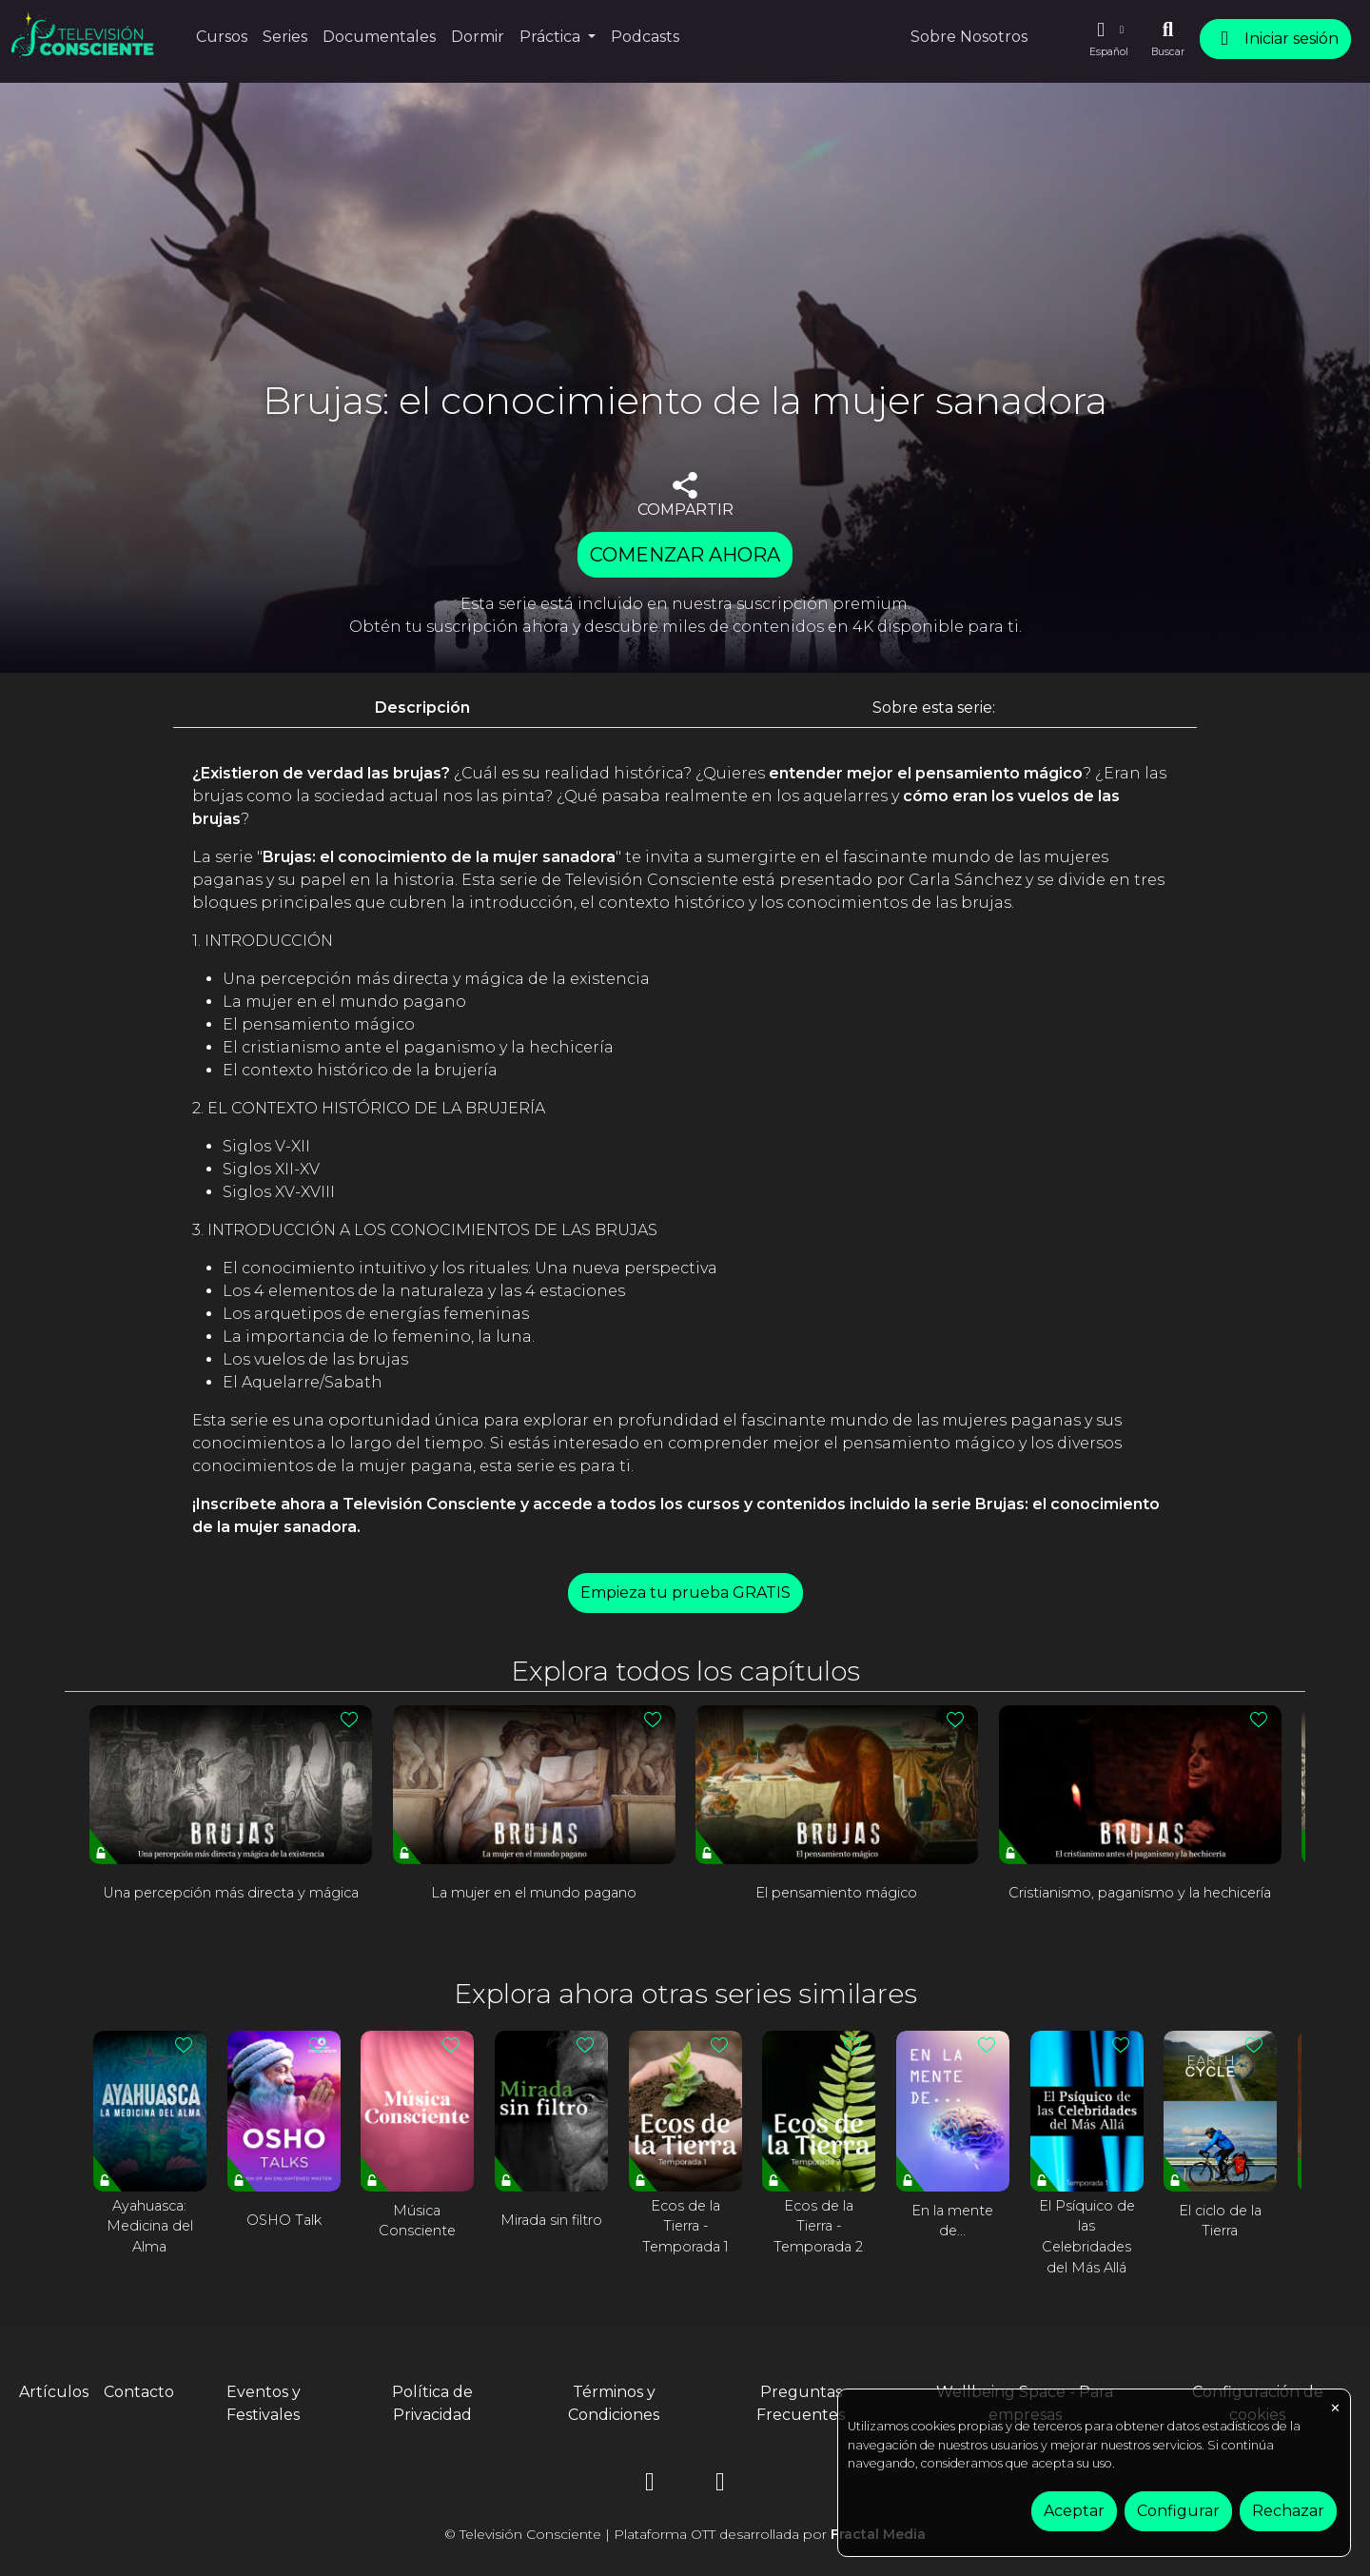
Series (285, 37)
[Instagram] (650, 2485)
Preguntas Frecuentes (800, 2403)
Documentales (379, 37)
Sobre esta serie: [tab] (933, 707)
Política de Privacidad (432, 2403)
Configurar (1178, 2511)
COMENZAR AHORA (685, 554)
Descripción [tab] (422, 707)
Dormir (477, 37)
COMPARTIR (685, 495)
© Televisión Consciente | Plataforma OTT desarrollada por (685, 2534)
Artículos (53, 2392)
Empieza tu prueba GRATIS (685, 1592)
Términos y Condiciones (613, 2403)
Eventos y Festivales (263, 2403)
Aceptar (1074, 2511)
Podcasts (645, 37)
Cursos (221, 37)
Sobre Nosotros (969, 37)
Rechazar (1288, 2511)
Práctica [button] (551, 37)
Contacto (139, 2392)
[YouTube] (720, 2485)
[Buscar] (1168, 39)
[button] (1108, 39)
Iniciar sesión (1275, 39)
